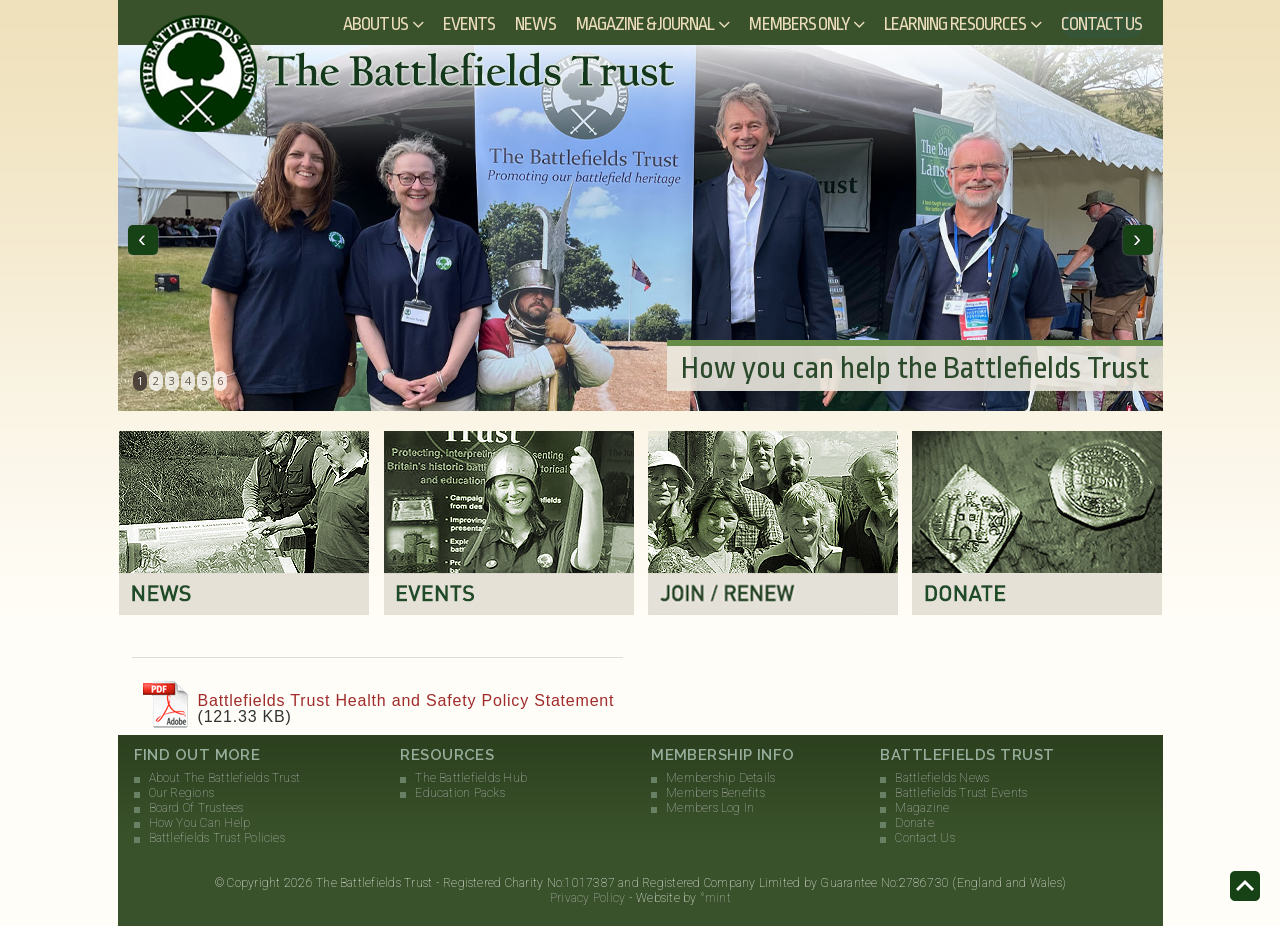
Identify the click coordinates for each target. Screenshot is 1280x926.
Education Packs (460, 793)
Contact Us (1102, 24)
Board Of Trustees (196, 808)
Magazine (922, 808)
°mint (715, 898)
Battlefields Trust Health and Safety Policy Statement (406, 700)
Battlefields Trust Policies (217, 838)
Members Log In (710, 808)
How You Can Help (200, 823)
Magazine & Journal (645, 24)
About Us (375, 24)
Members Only (799, 24)
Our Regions (182, 793)
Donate (914, 823)
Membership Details (720, 778)
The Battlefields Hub (471, 778)
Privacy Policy (587, 898)
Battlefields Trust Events (961, 793)
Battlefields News (942, 778)
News (535, 24)
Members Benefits (715, 793)
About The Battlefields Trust (225, 778)
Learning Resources (955, 24)
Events (469, 24)
